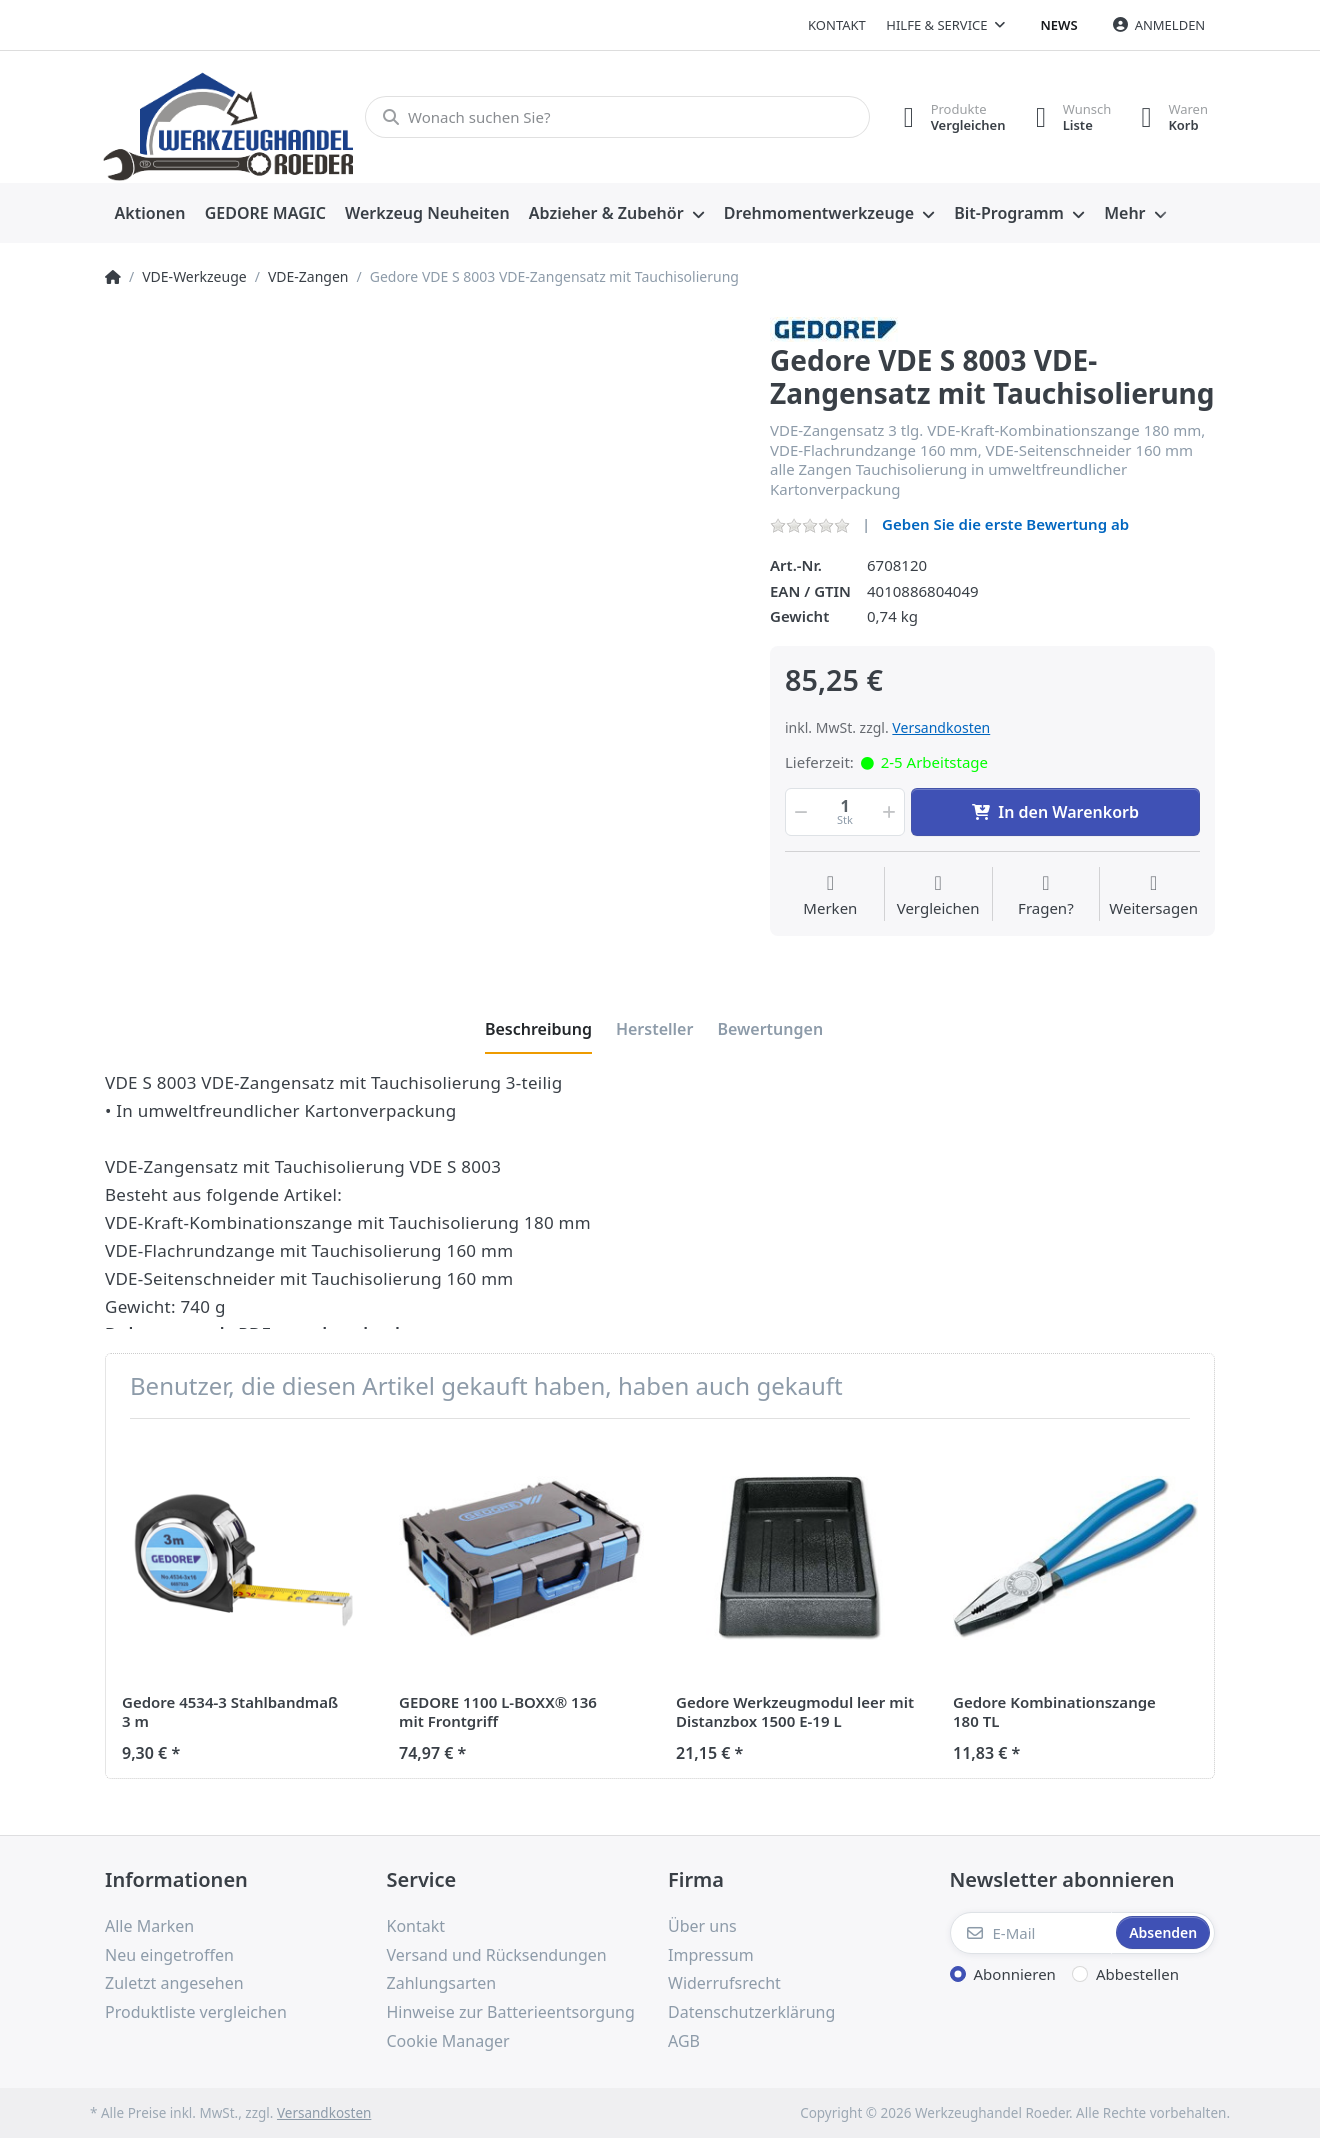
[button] (799, 812)
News (1059, 25)
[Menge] (845, 812)
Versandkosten (941, 727)
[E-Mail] (1031, 1933)
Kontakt (837, 25)
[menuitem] (150, 214)
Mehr (1124, 213)
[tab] (538, 1029)
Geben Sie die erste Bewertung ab (1005, 524)
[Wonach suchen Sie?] (617, 117)
